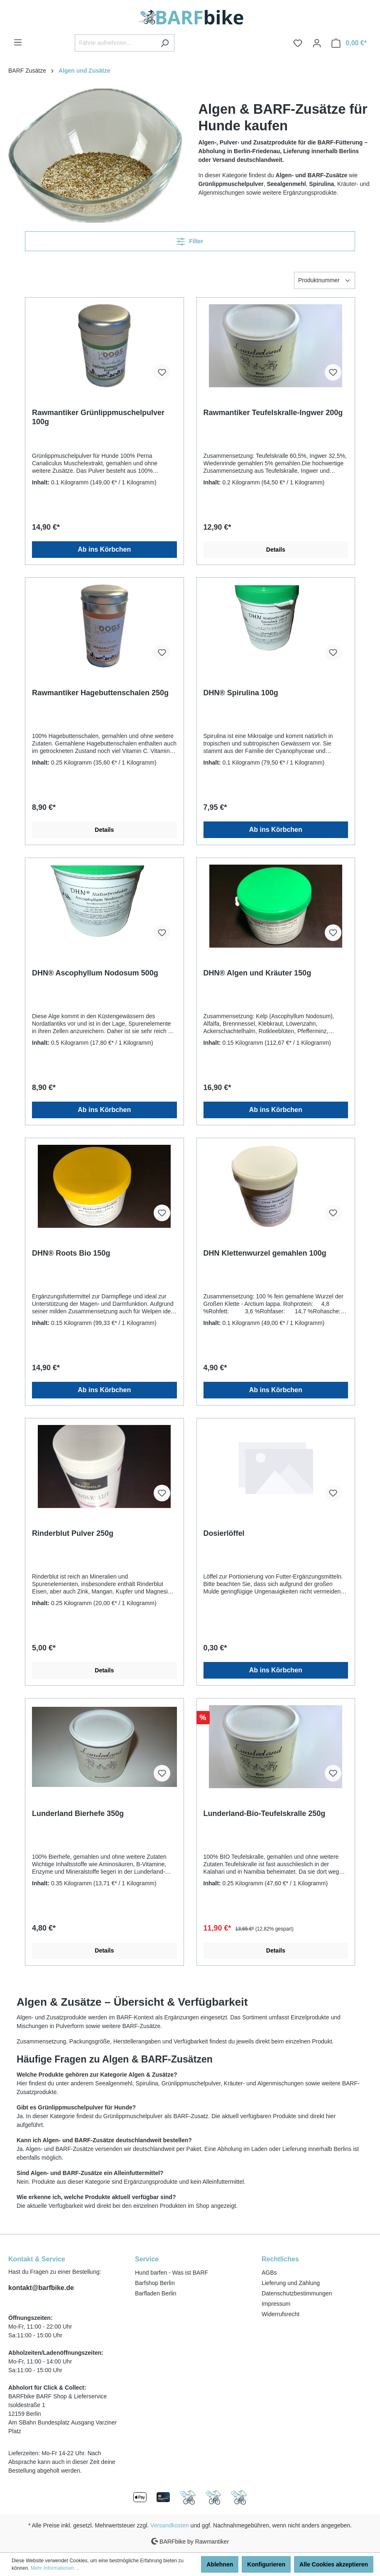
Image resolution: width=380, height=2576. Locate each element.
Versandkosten (169, 2525)
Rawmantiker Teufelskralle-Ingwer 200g (273, 412)
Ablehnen (219, 2564)
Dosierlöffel (224, 1533)
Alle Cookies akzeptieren (333, 2564)
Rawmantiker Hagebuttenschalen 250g (100, 693)
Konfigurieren (266, 2564)
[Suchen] (164, 42)
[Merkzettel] (297, 43)
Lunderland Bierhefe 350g (78, 1813)
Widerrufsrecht (280, 2314)
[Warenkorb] (349, 43)
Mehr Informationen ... (55, 2568)
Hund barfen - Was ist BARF (171, 2272)
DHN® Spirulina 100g (240, 693)
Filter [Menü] (190, 239)
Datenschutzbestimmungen (297, 2293)
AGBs (269, 2272)
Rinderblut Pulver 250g (72, 1533)
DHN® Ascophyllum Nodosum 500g (95, 973)
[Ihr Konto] (316, 43)
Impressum (276, 2303)
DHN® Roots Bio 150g (71, 1253)
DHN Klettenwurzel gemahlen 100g (264, 1253)
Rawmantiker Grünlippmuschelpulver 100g (98, 417)
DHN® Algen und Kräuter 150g (257, 973)
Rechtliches (280, 2259)
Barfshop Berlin (155, 2283)
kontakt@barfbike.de (41, 2287)
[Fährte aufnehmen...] (115, 42)
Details (275, 549)
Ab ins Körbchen (104, 549)
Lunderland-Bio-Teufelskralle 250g (264, 1813)
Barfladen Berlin (156, 2293)
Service (147, 2259)
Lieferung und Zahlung (291, 2283)
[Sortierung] (324, 280)
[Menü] (17, 42)
